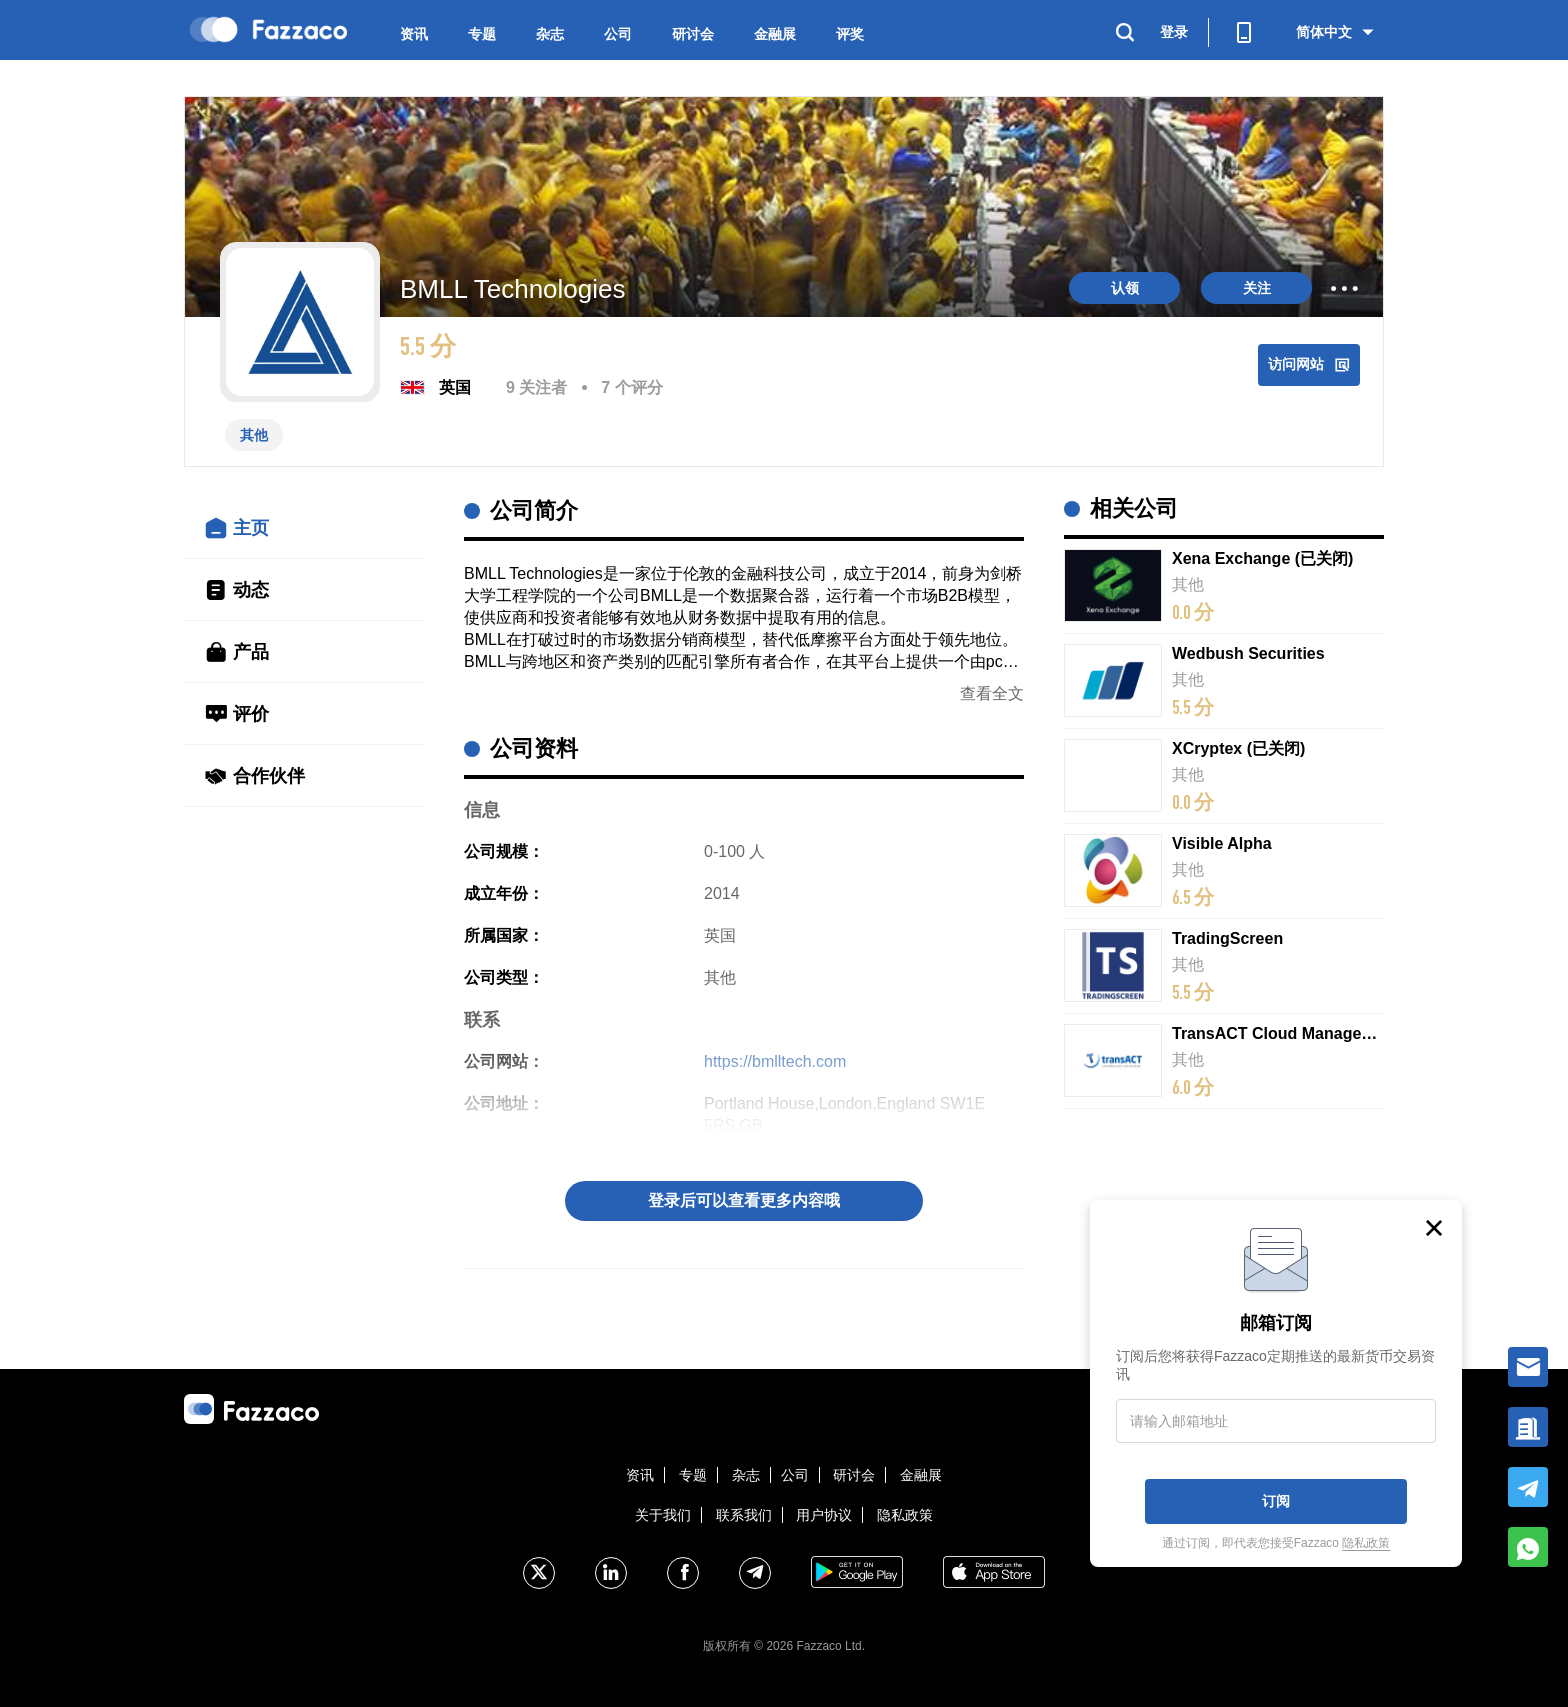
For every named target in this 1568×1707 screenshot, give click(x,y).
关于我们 (663, 1515)
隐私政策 (905, 1515)
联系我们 (744, 1515)
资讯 (414, 34)
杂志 (550, 34)
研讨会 (693, 34)
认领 (1125, 288)
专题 (482, 34)
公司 (618, 34)
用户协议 (824, 1515)
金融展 (775, 34)
